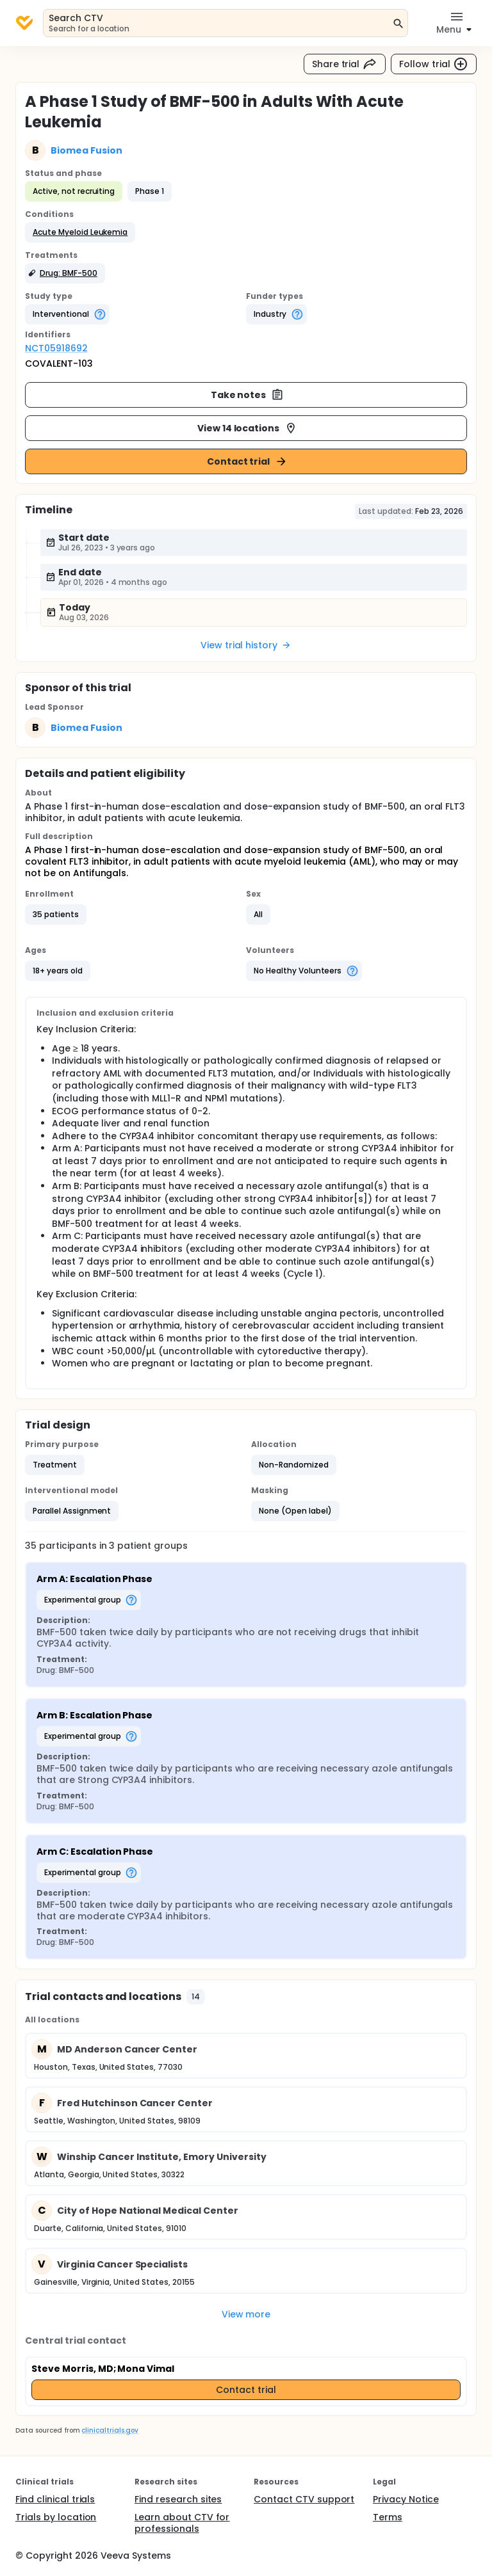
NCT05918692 (56, 348)
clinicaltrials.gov (109, 2430)
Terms (387, 2517)
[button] (80, 232)
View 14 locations (247, 428)
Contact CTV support (304, 2499)
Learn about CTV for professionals (182, 2522)
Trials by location (55, 2517)
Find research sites (178, 2499)
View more (246, 2314)
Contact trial (247, 461)
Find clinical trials (55, 2499)
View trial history (246, 645)
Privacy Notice (406, 2499)
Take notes (247, 394)
